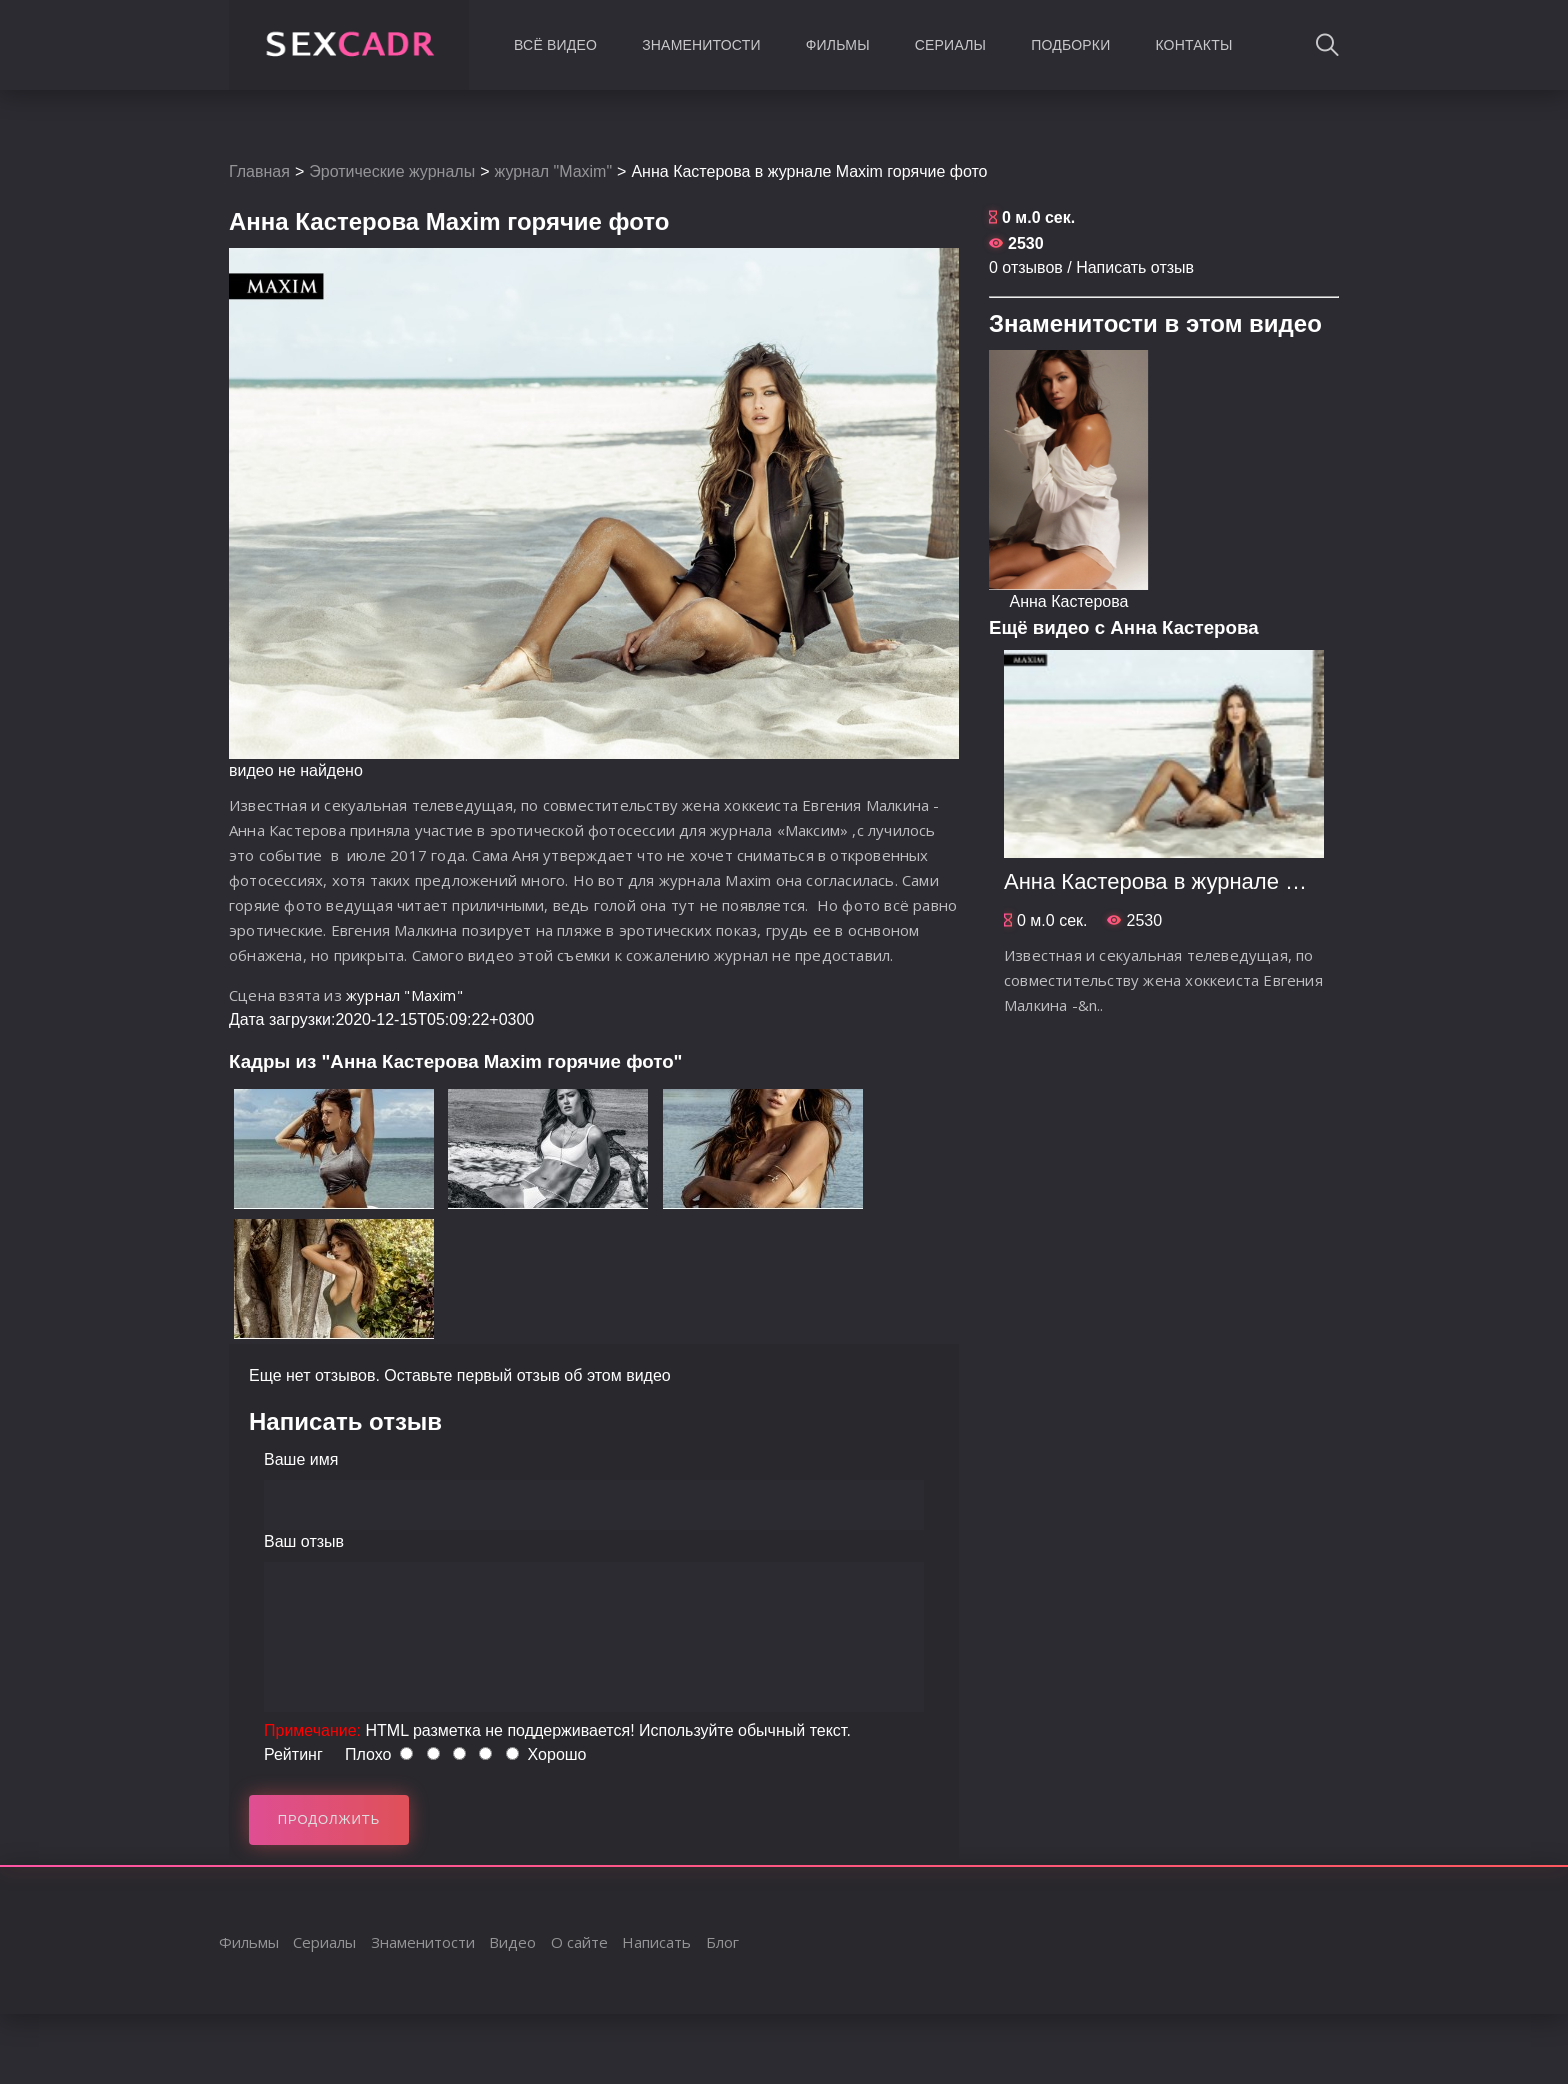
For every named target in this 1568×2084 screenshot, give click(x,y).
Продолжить (329, 1819)
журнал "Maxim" (554, 171)
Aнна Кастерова (1069, 601)
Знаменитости (701, 45)
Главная (259, 171)
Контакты (1193, 45)
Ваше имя (301, 1459)
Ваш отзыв (304, 1541)
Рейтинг (293, 1754)
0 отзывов (1026, 267)
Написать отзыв (1135, 267)
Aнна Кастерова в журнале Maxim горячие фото (1249, 881)
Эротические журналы (392, 171)
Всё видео (555, 45)
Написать (656, 1942)
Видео (512, 1942)
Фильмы (838, 45)
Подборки (1070, 45)
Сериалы (950, 45)
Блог (722, 1942)
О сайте (579, 1942)
